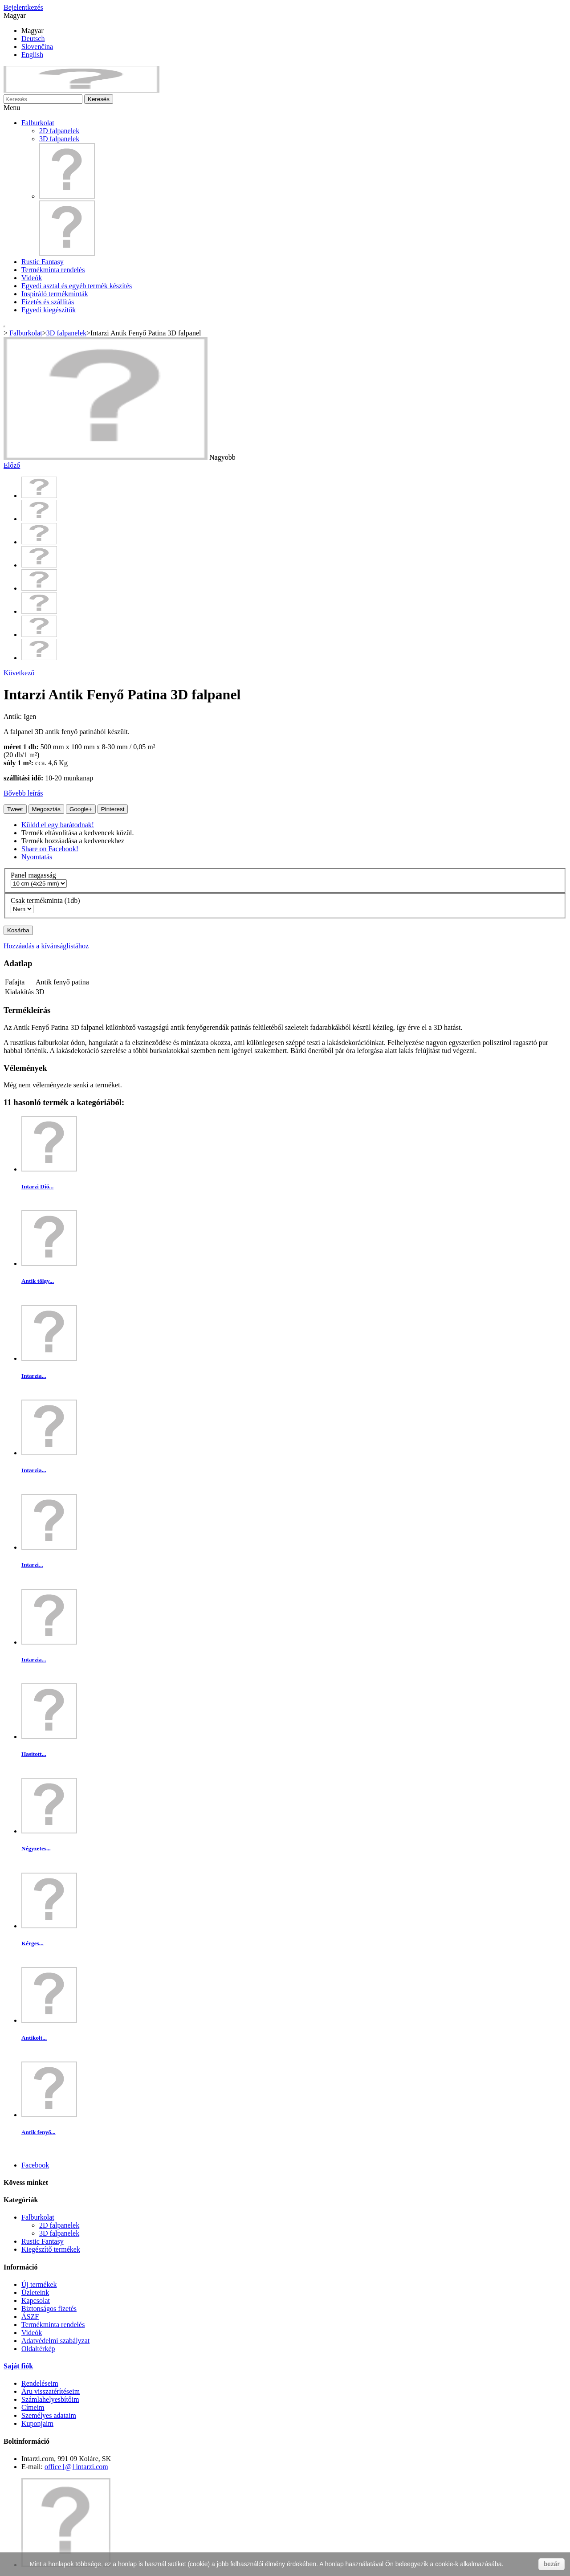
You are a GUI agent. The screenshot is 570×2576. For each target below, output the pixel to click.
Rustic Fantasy (42, 261)
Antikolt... (34, 2037)
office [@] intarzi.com (76, 2466)
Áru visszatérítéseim (50, 2391)
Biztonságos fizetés (49, 2308)
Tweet (15, 809)
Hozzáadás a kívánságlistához (46, 946)
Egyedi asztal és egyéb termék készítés (76, 286)
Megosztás (46, 809)
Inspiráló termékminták (54, 294)
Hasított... (33, 1754)
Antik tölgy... (37, 1281)
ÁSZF (30, 2316)
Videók (31, 278)
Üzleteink (35, 2292)
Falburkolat (37, 123)
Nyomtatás (36, 857)
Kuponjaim (37, 2423)
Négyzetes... (36, 1848)
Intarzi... (32, 1564)
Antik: (14, 716)
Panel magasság (34, 875)
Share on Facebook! (49, 849)
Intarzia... (33, 1375)
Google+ (80, 809)
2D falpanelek (59, 131)
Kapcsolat (35, 2300)
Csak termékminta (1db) (46, 900)
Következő (19, 673)
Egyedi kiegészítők (48, 310)
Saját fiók (18, 2366)
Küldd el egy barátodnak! (57, 825)
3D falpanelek (59, 139)
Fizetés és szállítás (47, 302)
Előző (12, 465)
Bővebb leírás (23, 793)
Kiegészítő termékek (50, 2249)
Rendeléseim (39, 2383)
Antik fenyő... (38, 2132)
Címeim (33, 2407)
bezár (551, 2564)
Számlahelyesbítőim (50, 2399)
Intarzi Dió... (37, 1186)
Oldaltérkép (38, 2348)
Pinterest (113, 809)
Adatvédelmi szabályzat (55, 2340)
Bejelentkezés (23, 7)
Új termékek (39, 2284)
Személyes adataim (48, 2415)
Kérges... (32, 1943)
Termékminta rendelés (53, 270)
